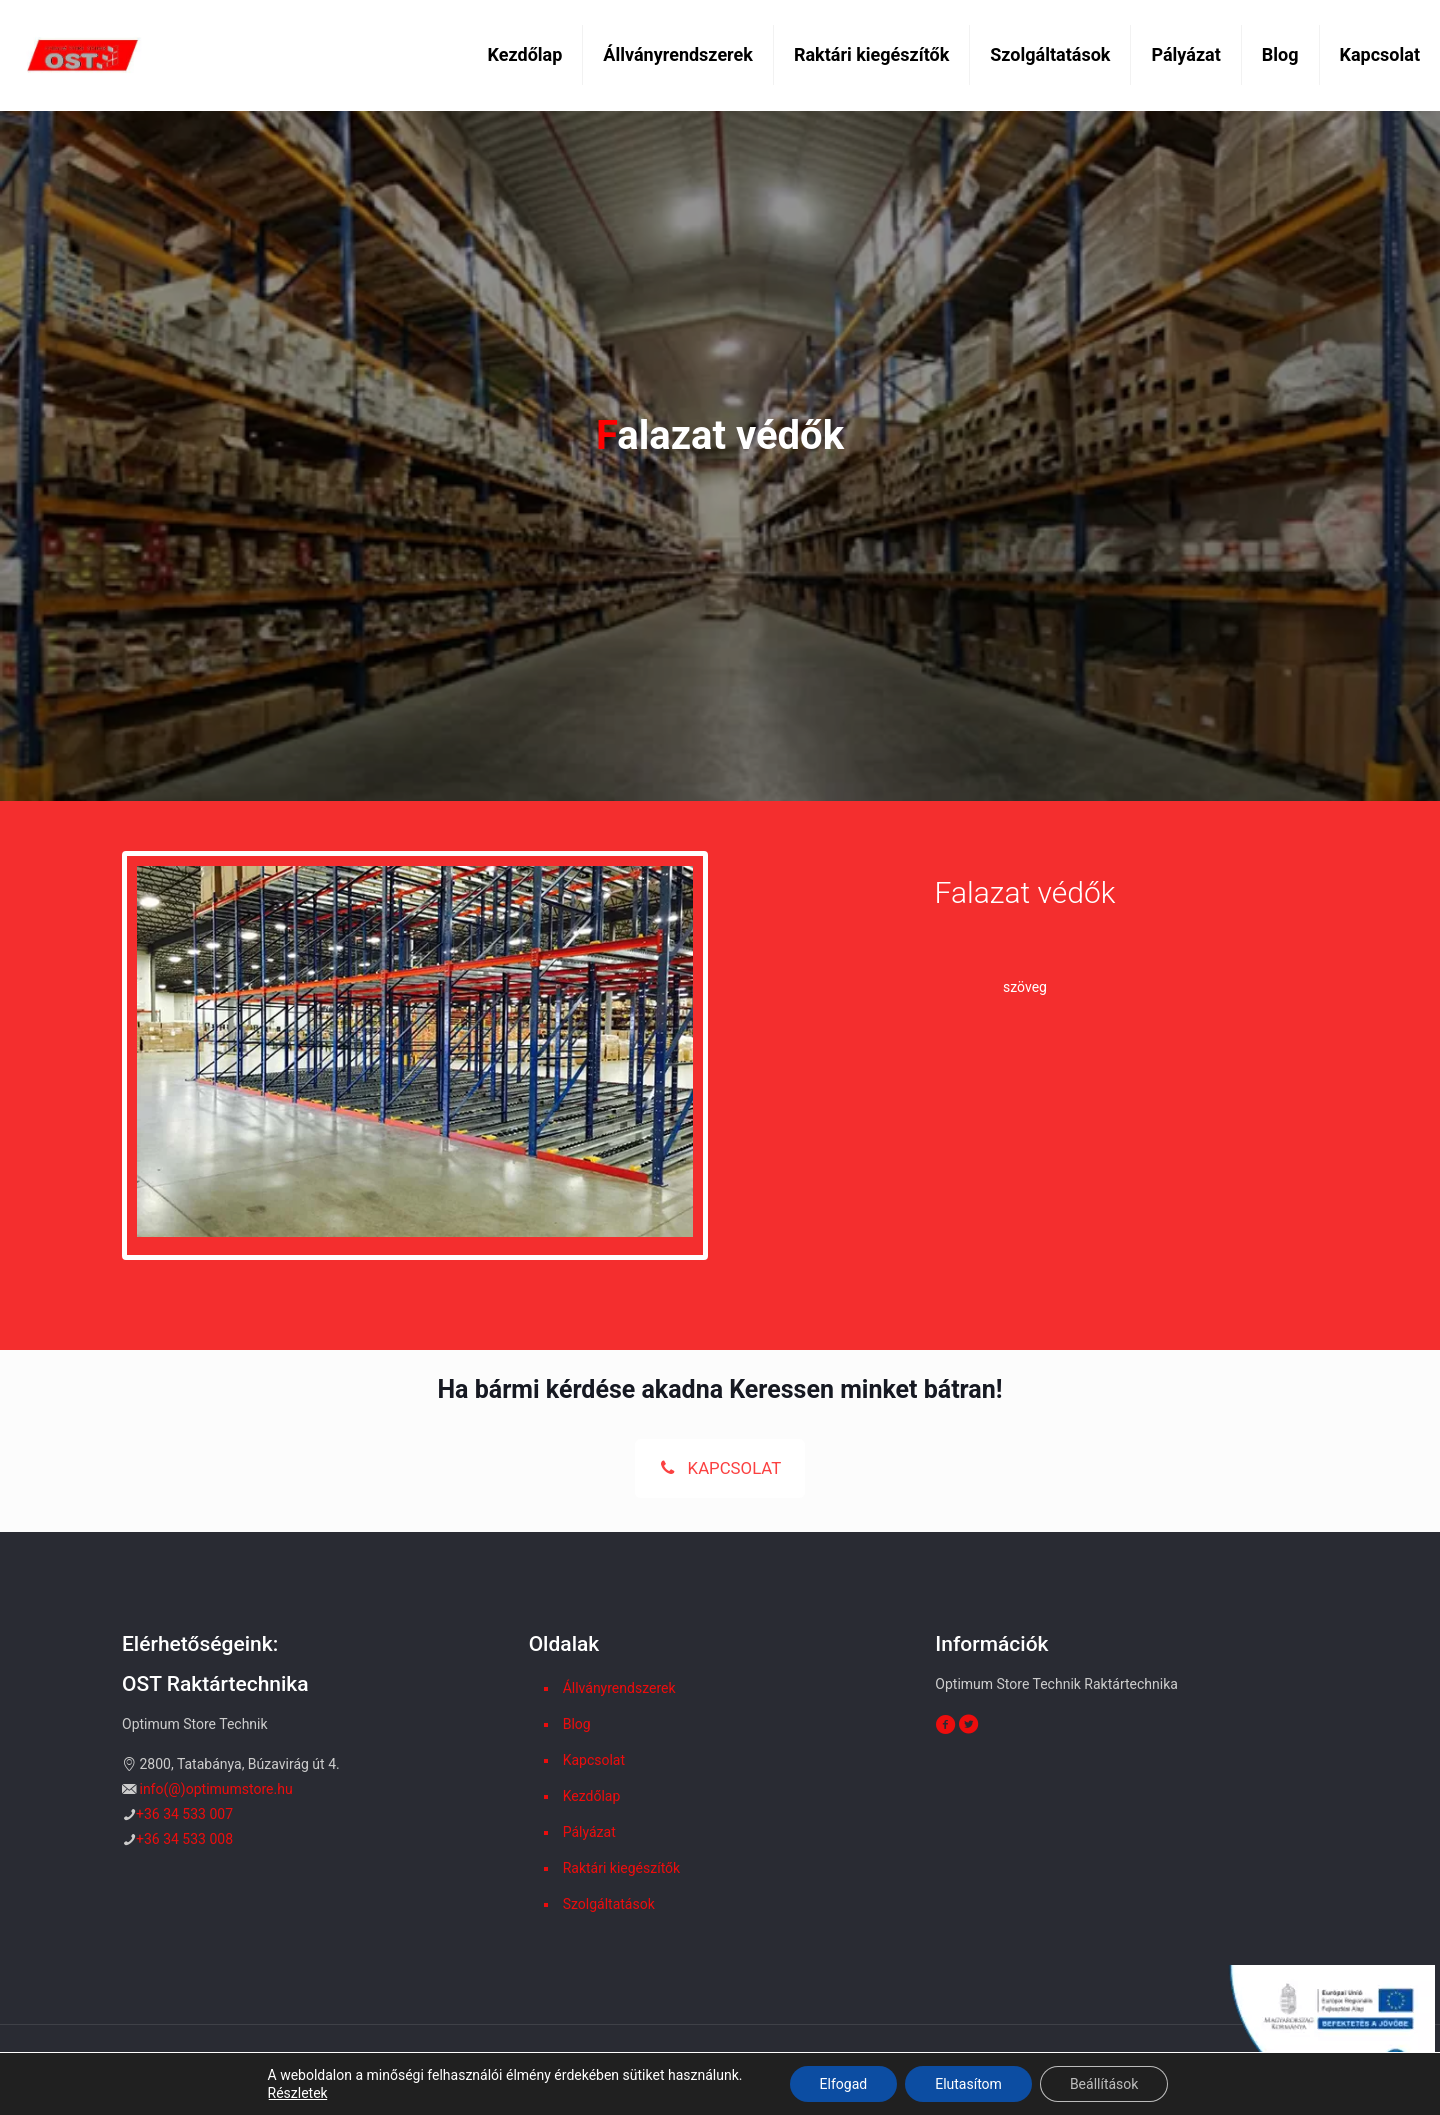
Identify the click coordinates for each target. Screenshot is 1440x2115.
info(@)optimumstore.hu (215, 1789)
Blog (577, 1724)
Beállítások (1104, 2084)
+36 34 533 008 (184, 1839)
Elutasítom (968, 2084)
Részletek (298, 2093)
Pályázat (589, 1832)
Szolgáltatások (609, 1904)
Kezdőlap (592, 1796)
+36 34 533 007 (184, 1814)
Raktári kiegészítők (622, 1868)
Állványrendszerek (619, 1688)
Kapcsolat (594, 1760)
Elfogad (844, 2084)
